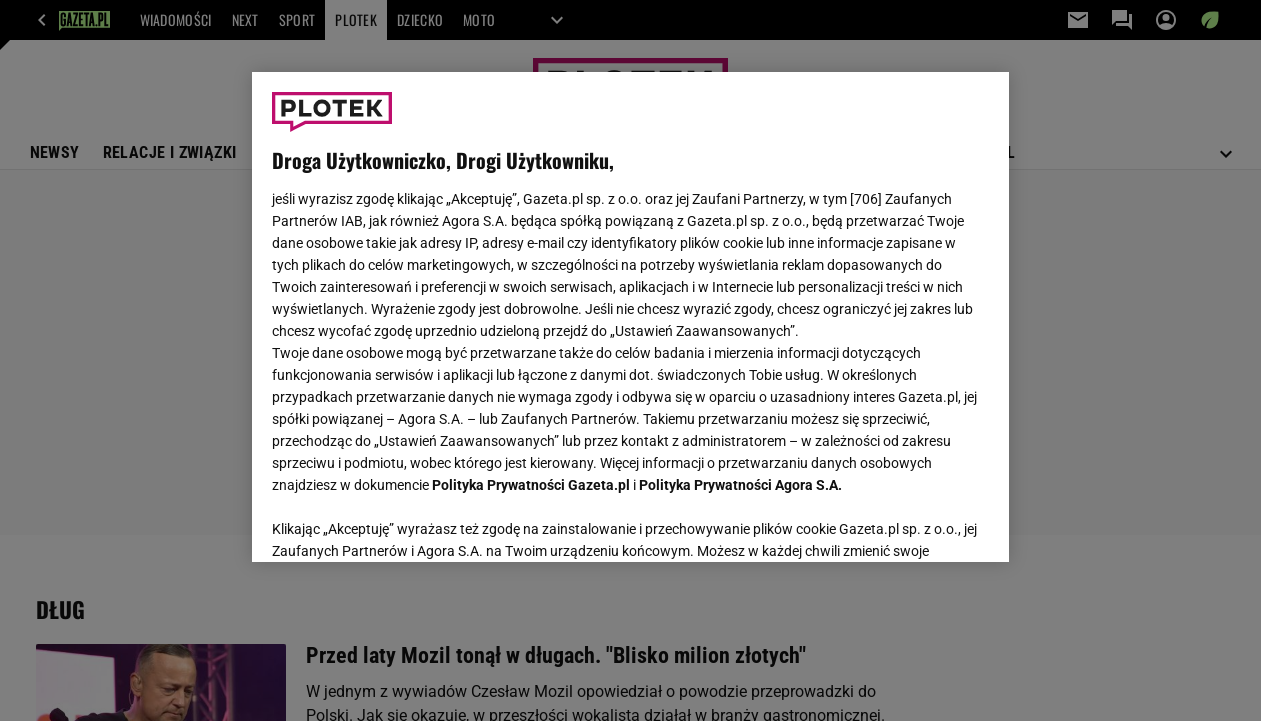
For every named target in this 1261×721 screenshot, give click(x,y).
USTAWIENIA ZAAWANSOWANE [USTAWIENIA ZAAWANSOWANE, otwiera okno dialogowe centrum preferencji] (403, 522)
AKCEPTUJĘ (921, 523)
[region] (630, 317)
